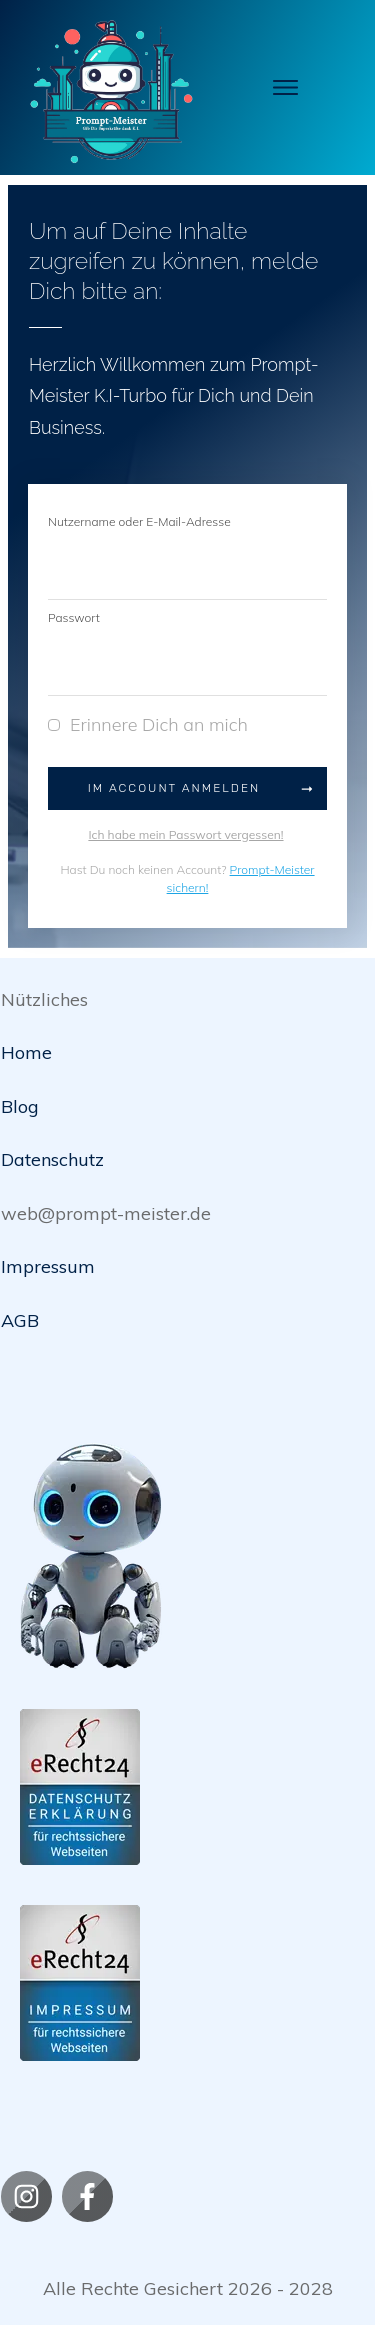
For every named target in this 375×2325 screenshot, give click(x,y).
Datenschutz (52, 1159)
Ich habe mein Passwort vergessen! (185, 834)
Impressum (48, 1266)
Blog (20, 1106)
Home (26, 1052)
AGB (20, 1320)
